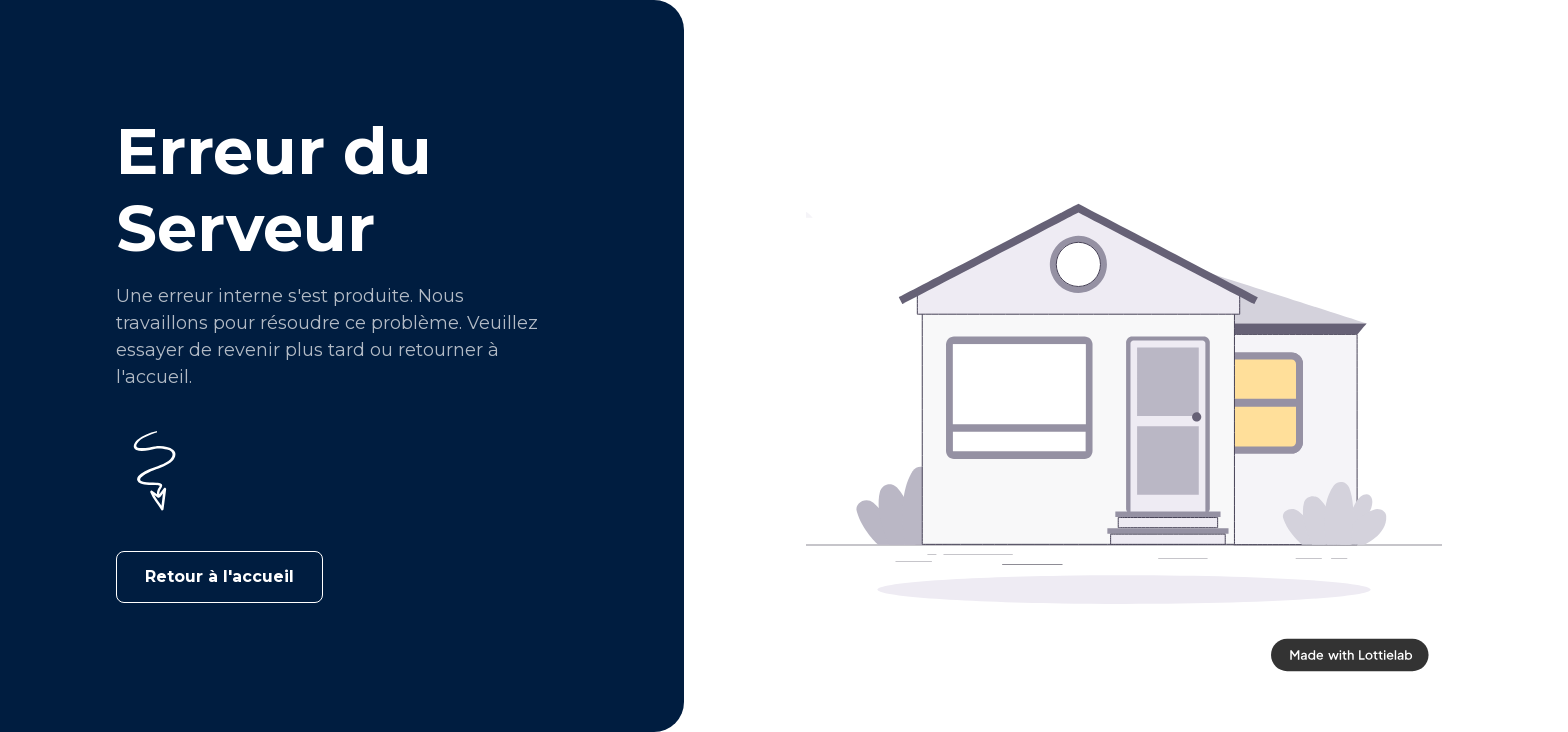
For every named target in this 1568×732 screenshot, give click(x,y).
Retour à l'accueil (219, 576)
